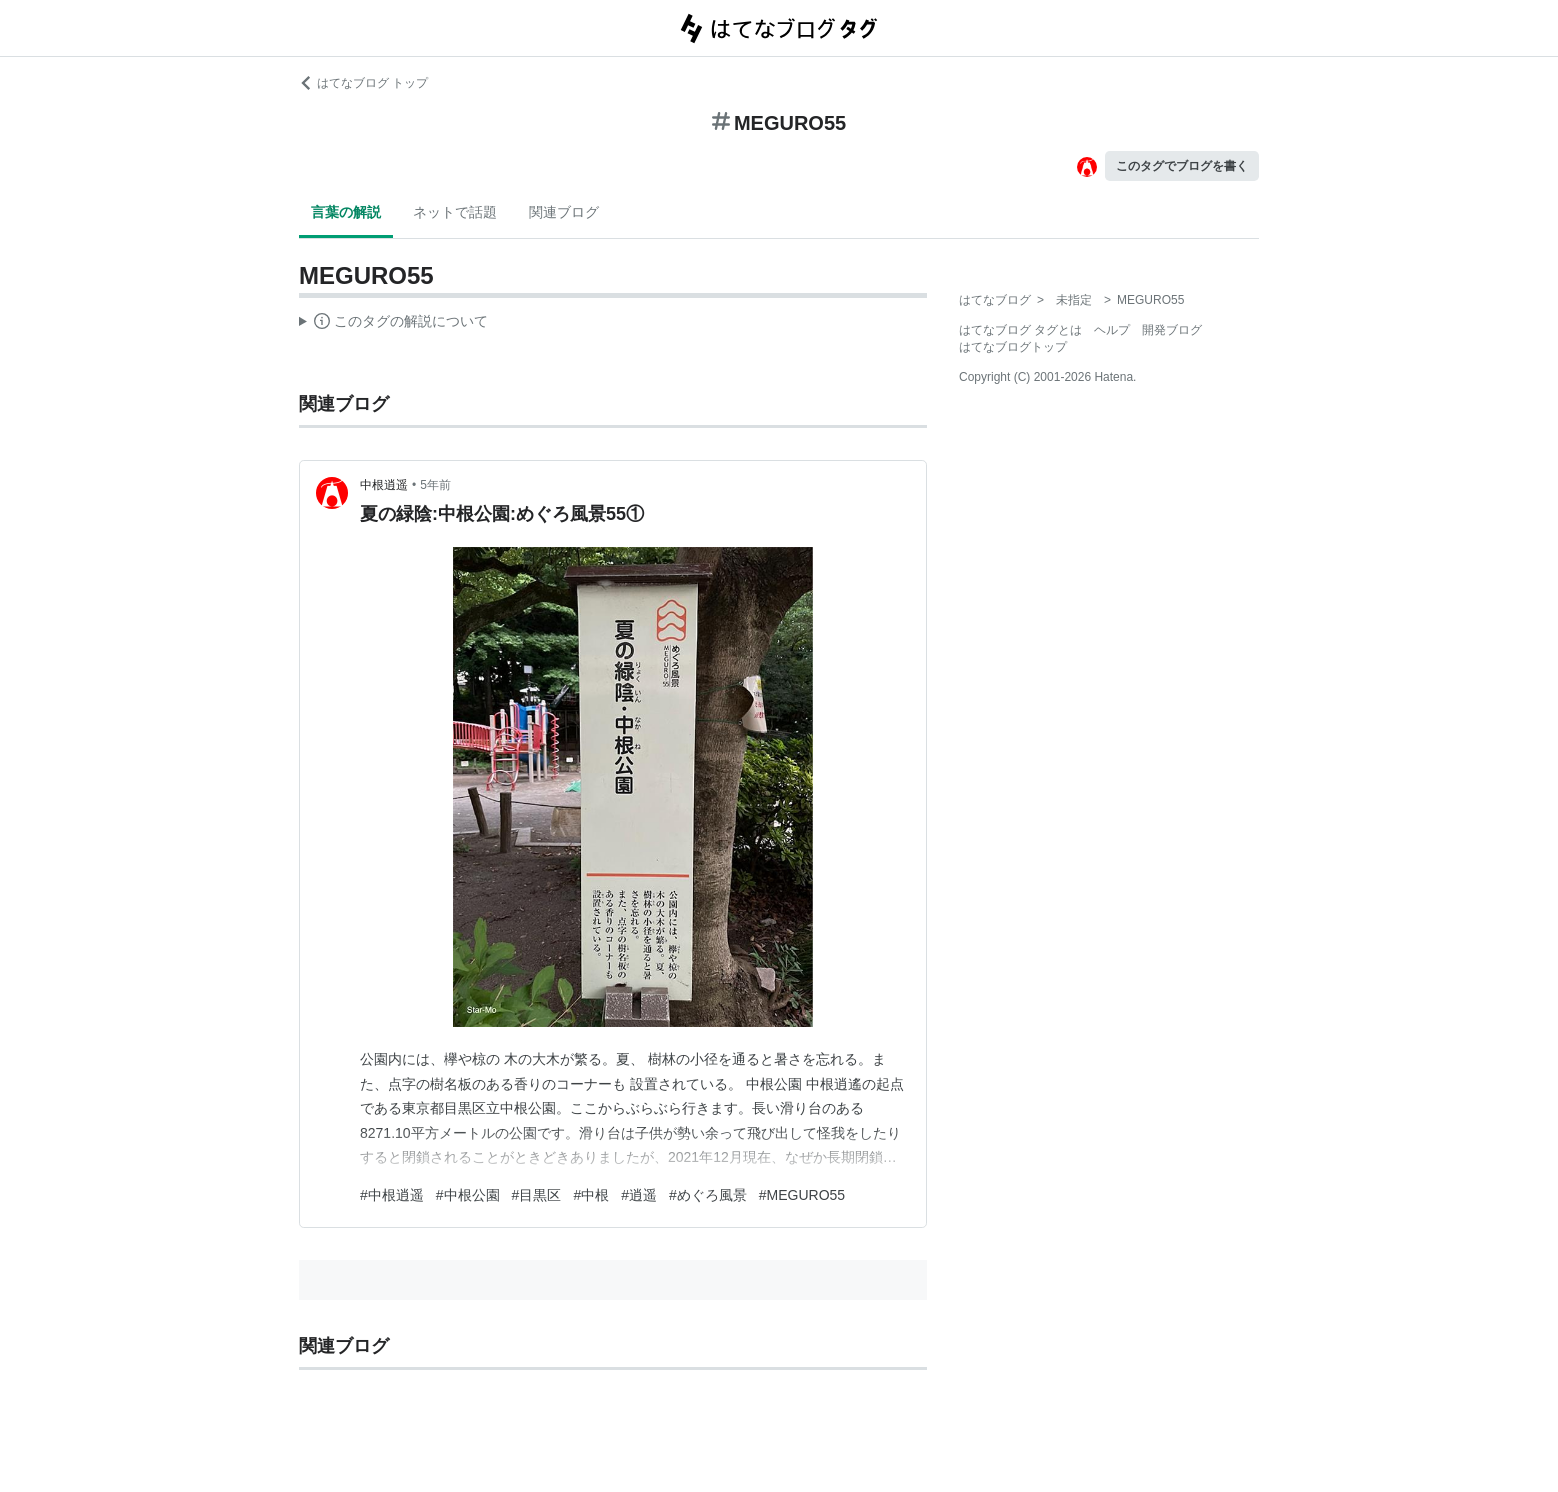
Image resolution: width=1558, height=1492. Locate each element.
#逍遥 (639, 1195)
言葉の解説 (346, 212)
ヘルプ (1112, 330)
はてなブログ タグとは (1020, 330)
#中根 (591, 1195)
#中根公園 (468, 1195)
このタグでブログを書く (1182, 166)
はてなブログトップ (1013, 347)
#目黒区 (537, 1195)
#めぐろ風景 (708, 1195)
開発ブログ (1172, 330)
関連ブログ (564, 212)
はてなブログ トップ (363, 83)
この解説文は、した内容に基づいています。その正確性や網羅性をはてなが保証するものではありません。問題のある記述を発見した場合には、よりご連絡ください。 (393, 324)
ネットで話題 (455, 212)
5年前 (435, 485)
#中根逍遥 (392, 1195)
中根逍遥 (384, 485)
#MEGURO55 (802, 1195)
